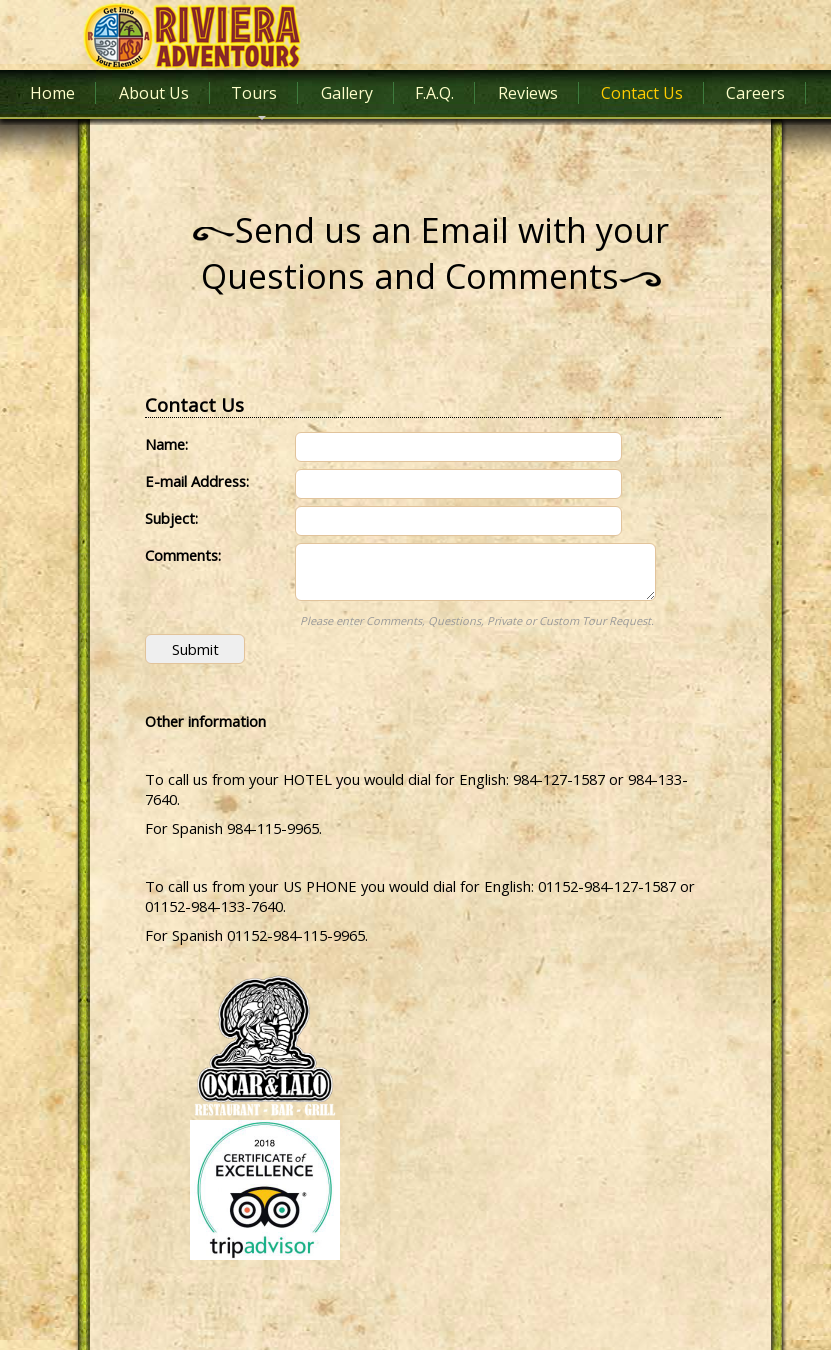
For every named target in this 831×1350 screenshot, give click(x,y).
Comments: (183, 555)
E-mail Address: (197, 481)
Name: (166, 444)
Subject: (171, 518)
